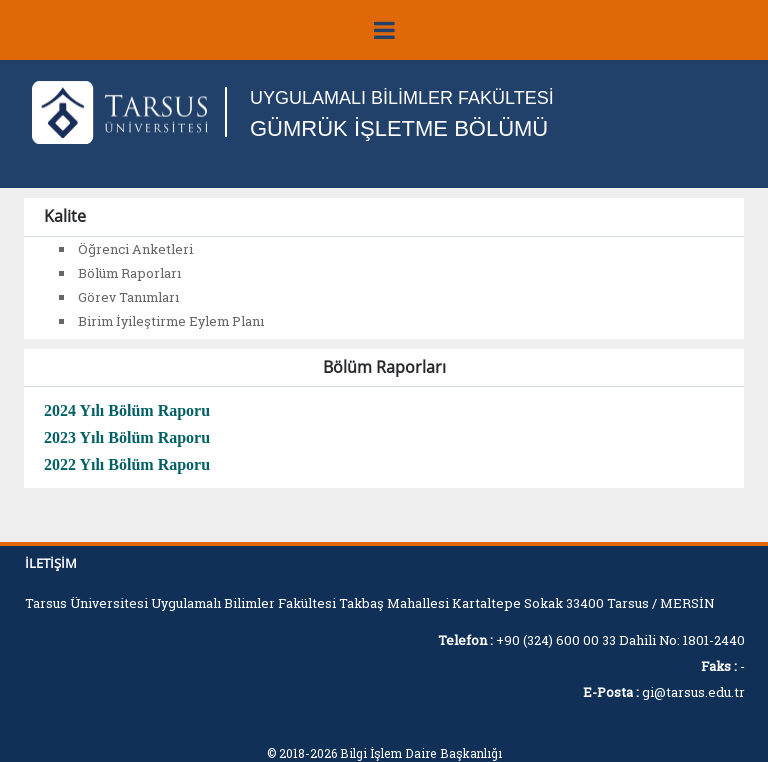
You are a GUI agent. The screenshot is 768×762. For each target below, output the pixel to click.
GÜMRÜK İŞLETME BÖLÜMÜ (399, 128)
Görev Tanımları (128, 297)
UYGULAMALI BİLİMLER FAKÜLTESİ (402, 98)
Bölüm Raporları (129, 273)
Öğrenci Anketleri (135, 249)
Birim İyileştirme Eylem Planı (171, 321)
